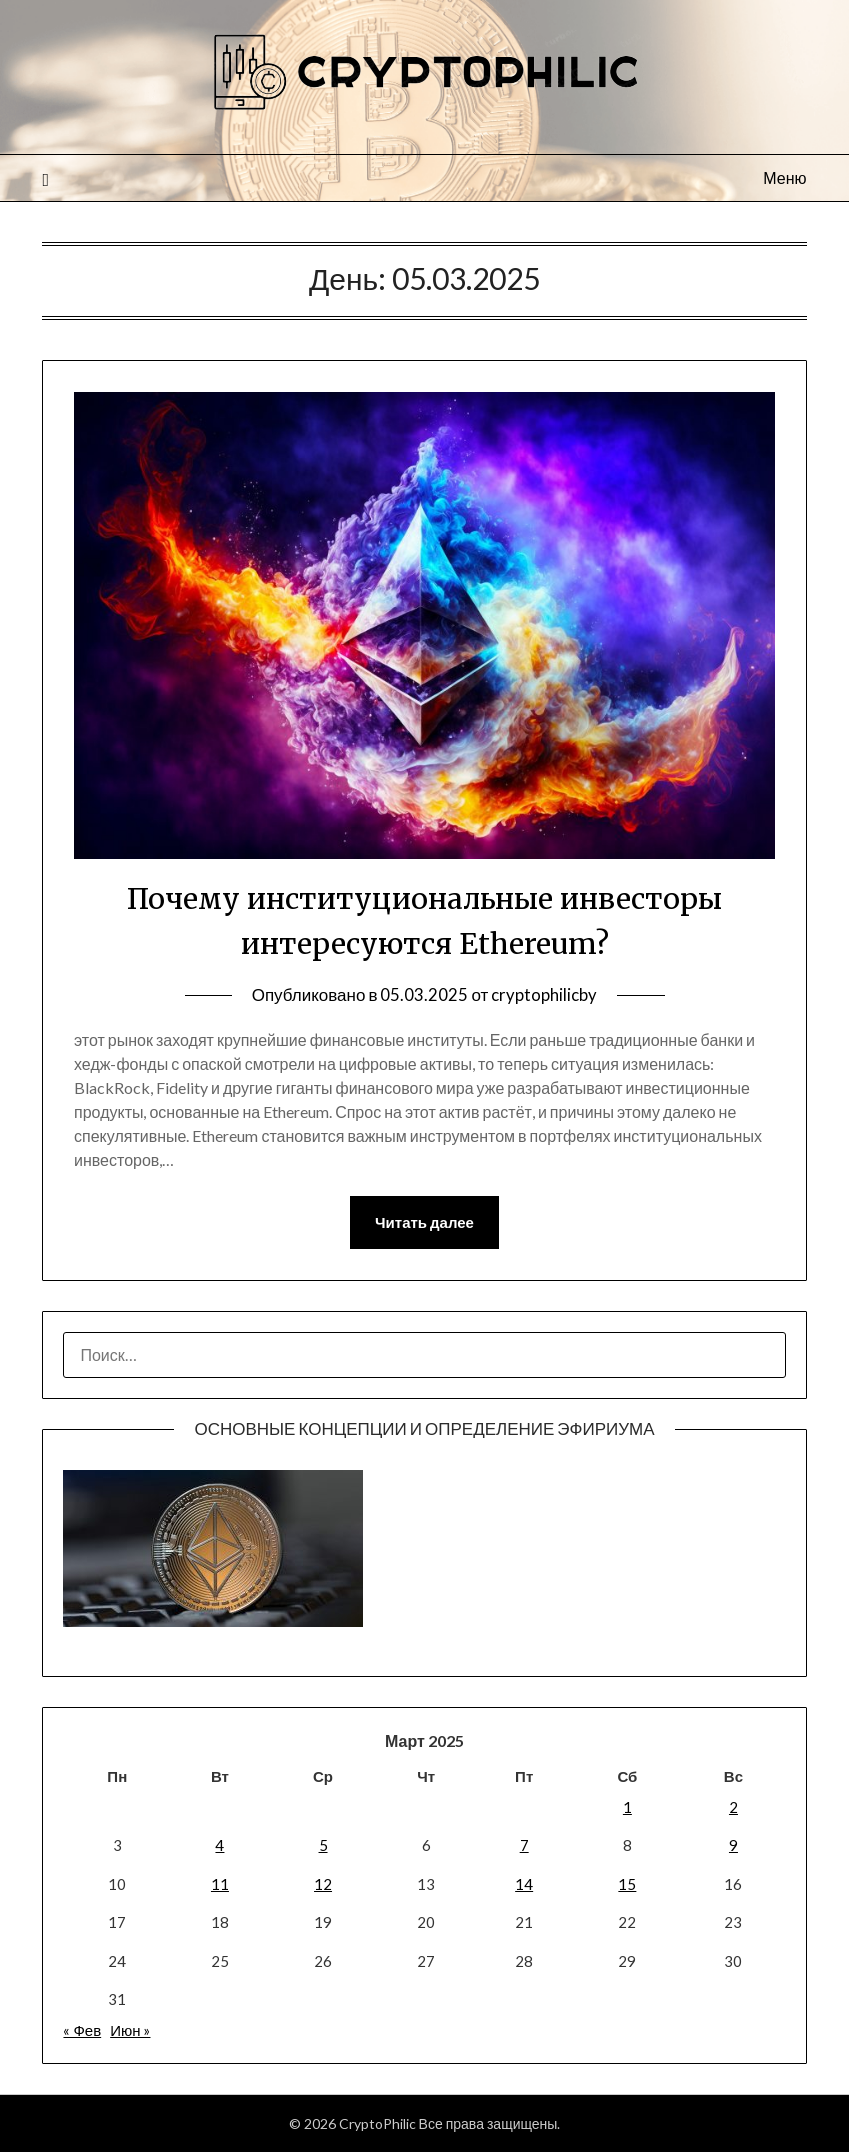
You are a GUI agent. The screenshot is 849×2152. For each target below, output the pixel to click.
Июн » (130, 2031)
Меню (784, 177)
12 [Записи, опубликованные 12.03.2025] (323, 1884)
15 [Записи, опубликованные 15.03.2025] (627, 1884)
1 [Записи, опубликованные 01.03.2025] (627, 1808)
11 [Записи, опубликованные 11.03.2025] (220, 1884)
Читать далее (424, 1223)
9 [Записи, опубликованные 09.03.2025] (733, 1846)
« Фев (82, 2031)
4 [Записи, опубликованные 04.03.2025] (219, 1846)
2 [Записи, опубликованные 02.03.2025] (733, 1808)
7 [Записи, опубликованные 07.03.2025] (524, 1846)
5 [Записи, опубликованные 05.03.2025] (323, 1846)
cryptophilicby (544, 994)
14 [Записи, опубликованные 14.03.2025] (524, 1884)
